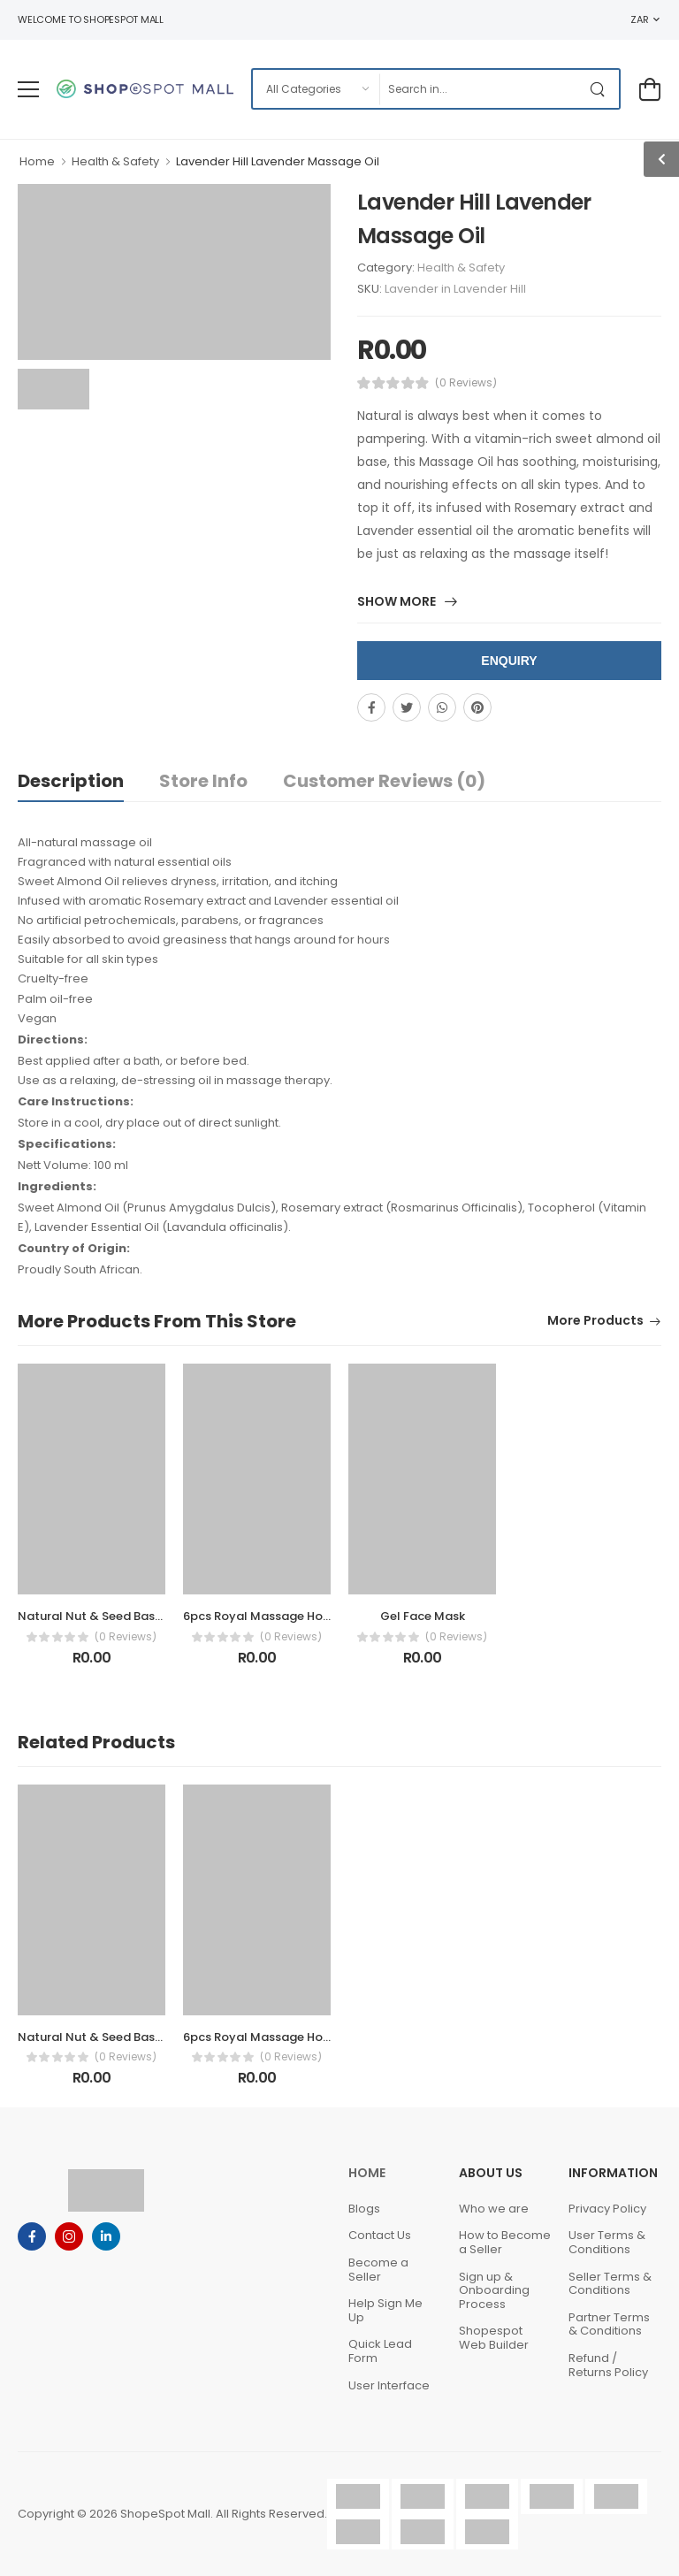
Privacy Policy (607, 2208)
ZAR (639, 19)
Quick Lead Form (380, 2350)
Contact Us (379, 2235)
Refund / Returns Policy (608, 2365)
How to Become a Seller (505, 2242)
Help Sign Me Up (385, 2310)
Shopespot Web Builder (494, 2337)
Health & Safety (115, 161)
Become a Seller (378, 2269)
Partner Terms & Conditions (609, 2324)
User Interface (389, 2385)
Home (37, 161)
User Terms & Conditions (606, 2242)
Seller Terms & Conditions (610, 2283)
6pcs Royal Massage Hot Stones (277, 1616)
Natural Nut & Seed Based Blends (114, 1616)
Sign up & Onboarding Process (494, 2290)
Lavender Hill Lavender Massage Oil (277, 161)
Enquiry (509, 661)
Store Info (203, 780)
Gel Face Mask (422, 1616)
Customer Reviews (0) (384, 780)
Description (71, 780)
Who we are (494, 2208)
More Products (595, 1321)
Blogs (364, 2208)
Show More (398, 602)
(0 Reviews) (466, 383)
